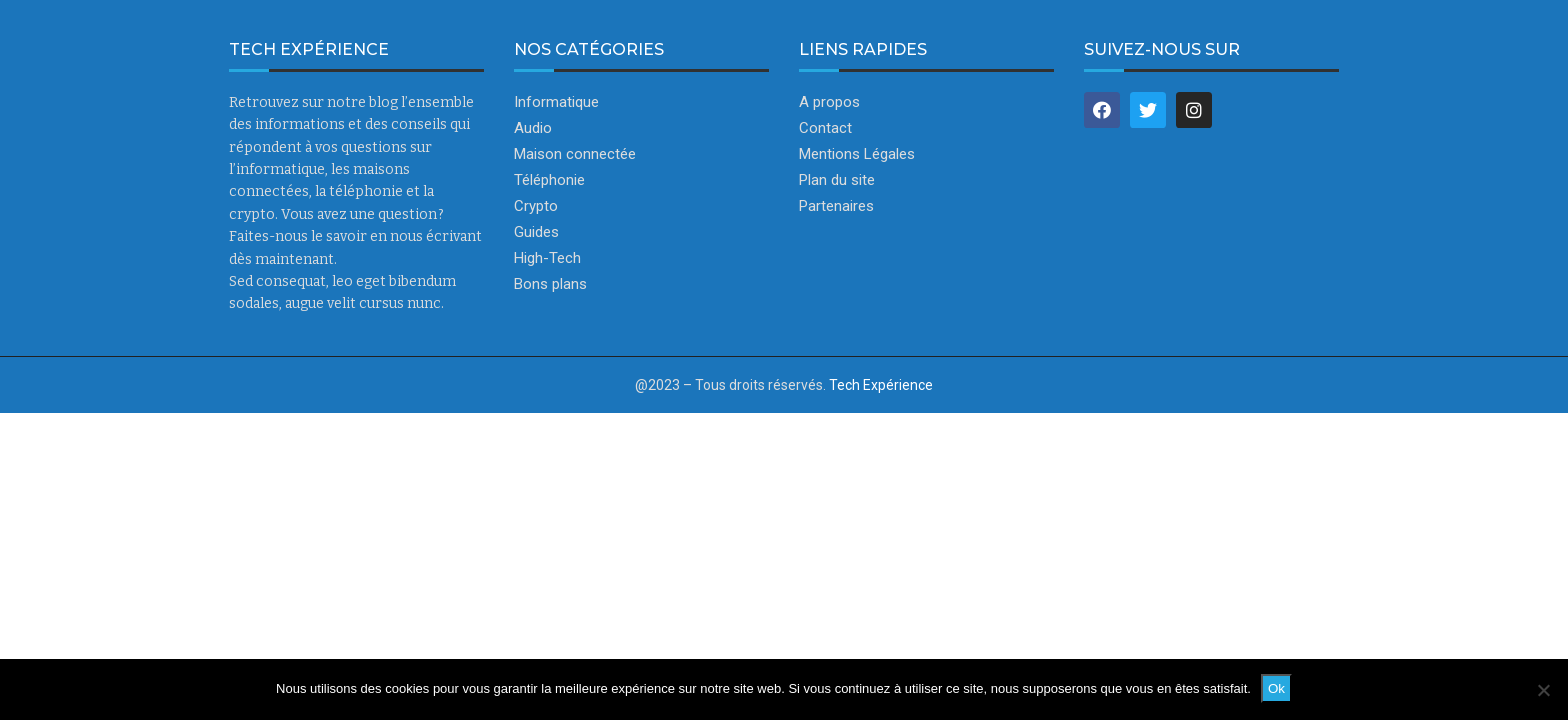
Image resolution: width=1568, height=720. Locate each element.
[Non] (1543, 690)
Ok (1276, 688)
